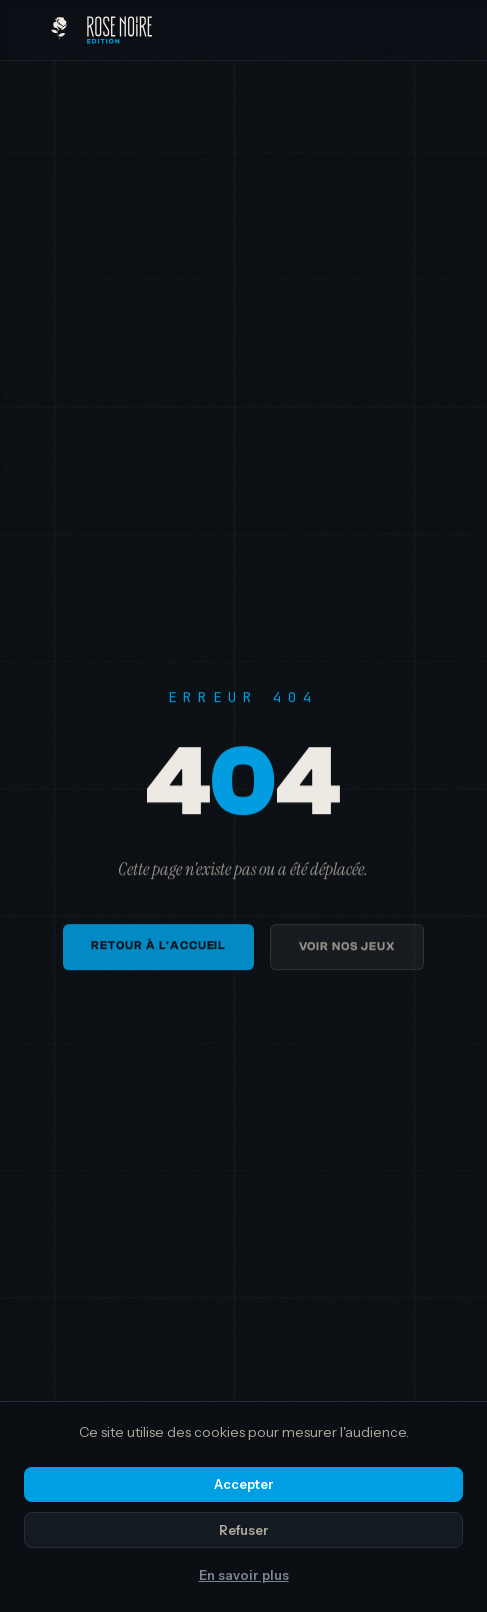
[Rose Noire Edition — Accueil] (101, 30)
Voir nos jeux (346, 952)
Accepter (244, 1484)
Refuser (244, 1530)
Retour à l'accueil (158, 951)
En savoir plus (244, 1575)
